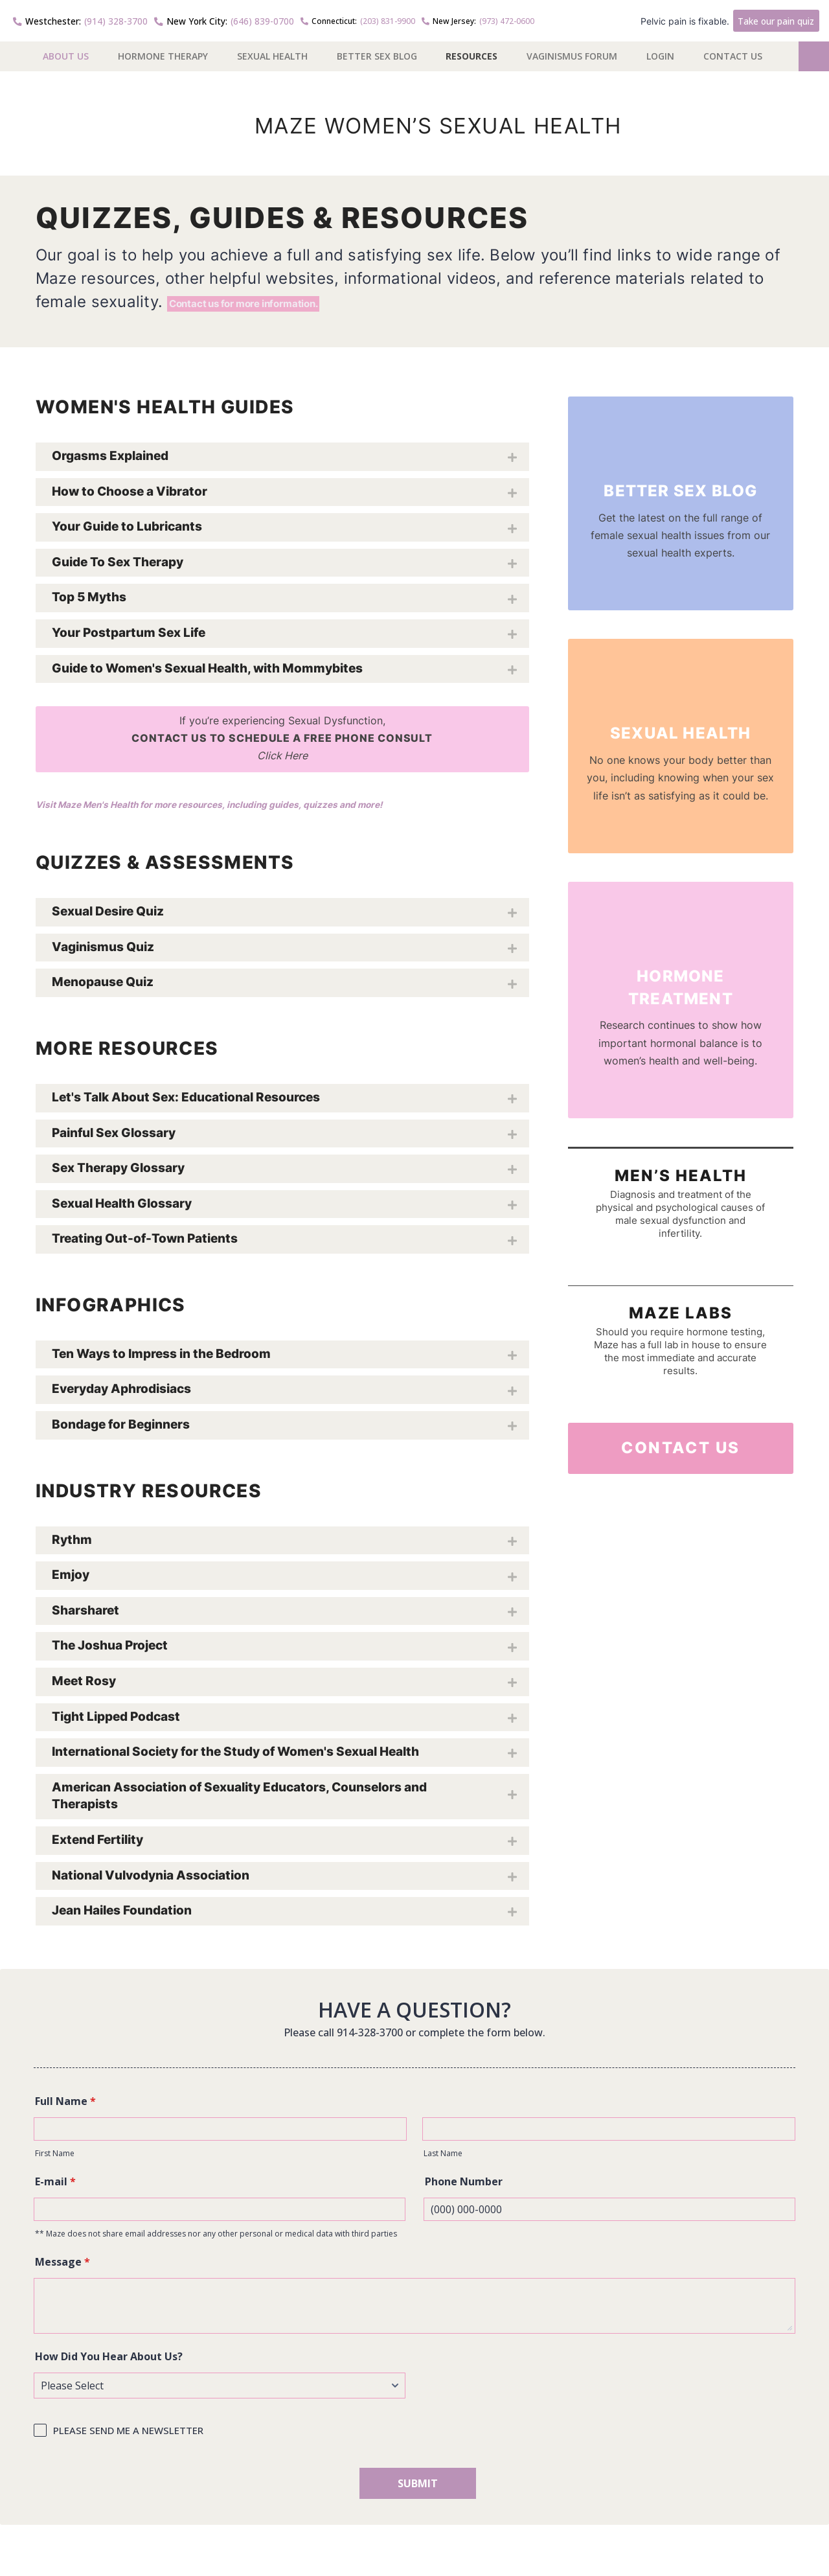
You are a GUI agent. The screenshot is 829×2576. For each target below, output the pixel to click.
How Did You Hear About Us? (109, 2361)
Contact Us (732, 53)
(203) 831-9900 (323, 19)
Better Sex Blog (377, 53)
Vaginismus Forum (572, 53)
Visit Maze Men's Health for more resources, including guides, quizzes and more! (241, 809)
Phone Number (464, 2186)
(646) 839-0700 (198, 19)
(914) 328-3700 (72, 19)
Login (660, 53)
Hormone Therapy (163, 53)
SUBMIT (418, 2488)
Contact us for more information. (294, 293)
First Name (54, 2157)
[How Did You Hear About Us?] (219, 2390)
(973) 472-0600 (443, 19)
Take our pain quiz (781, 19)
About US (66, 53)
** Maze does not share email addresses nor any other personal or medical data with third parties (216, 2238)
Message (62, 2266)
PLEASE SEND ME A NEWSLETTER (128, 2434)
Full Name (65, 2106)
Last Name (443, 2157)
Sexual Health (272, 53)
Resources (471, 53)
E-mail (55, 2186)
